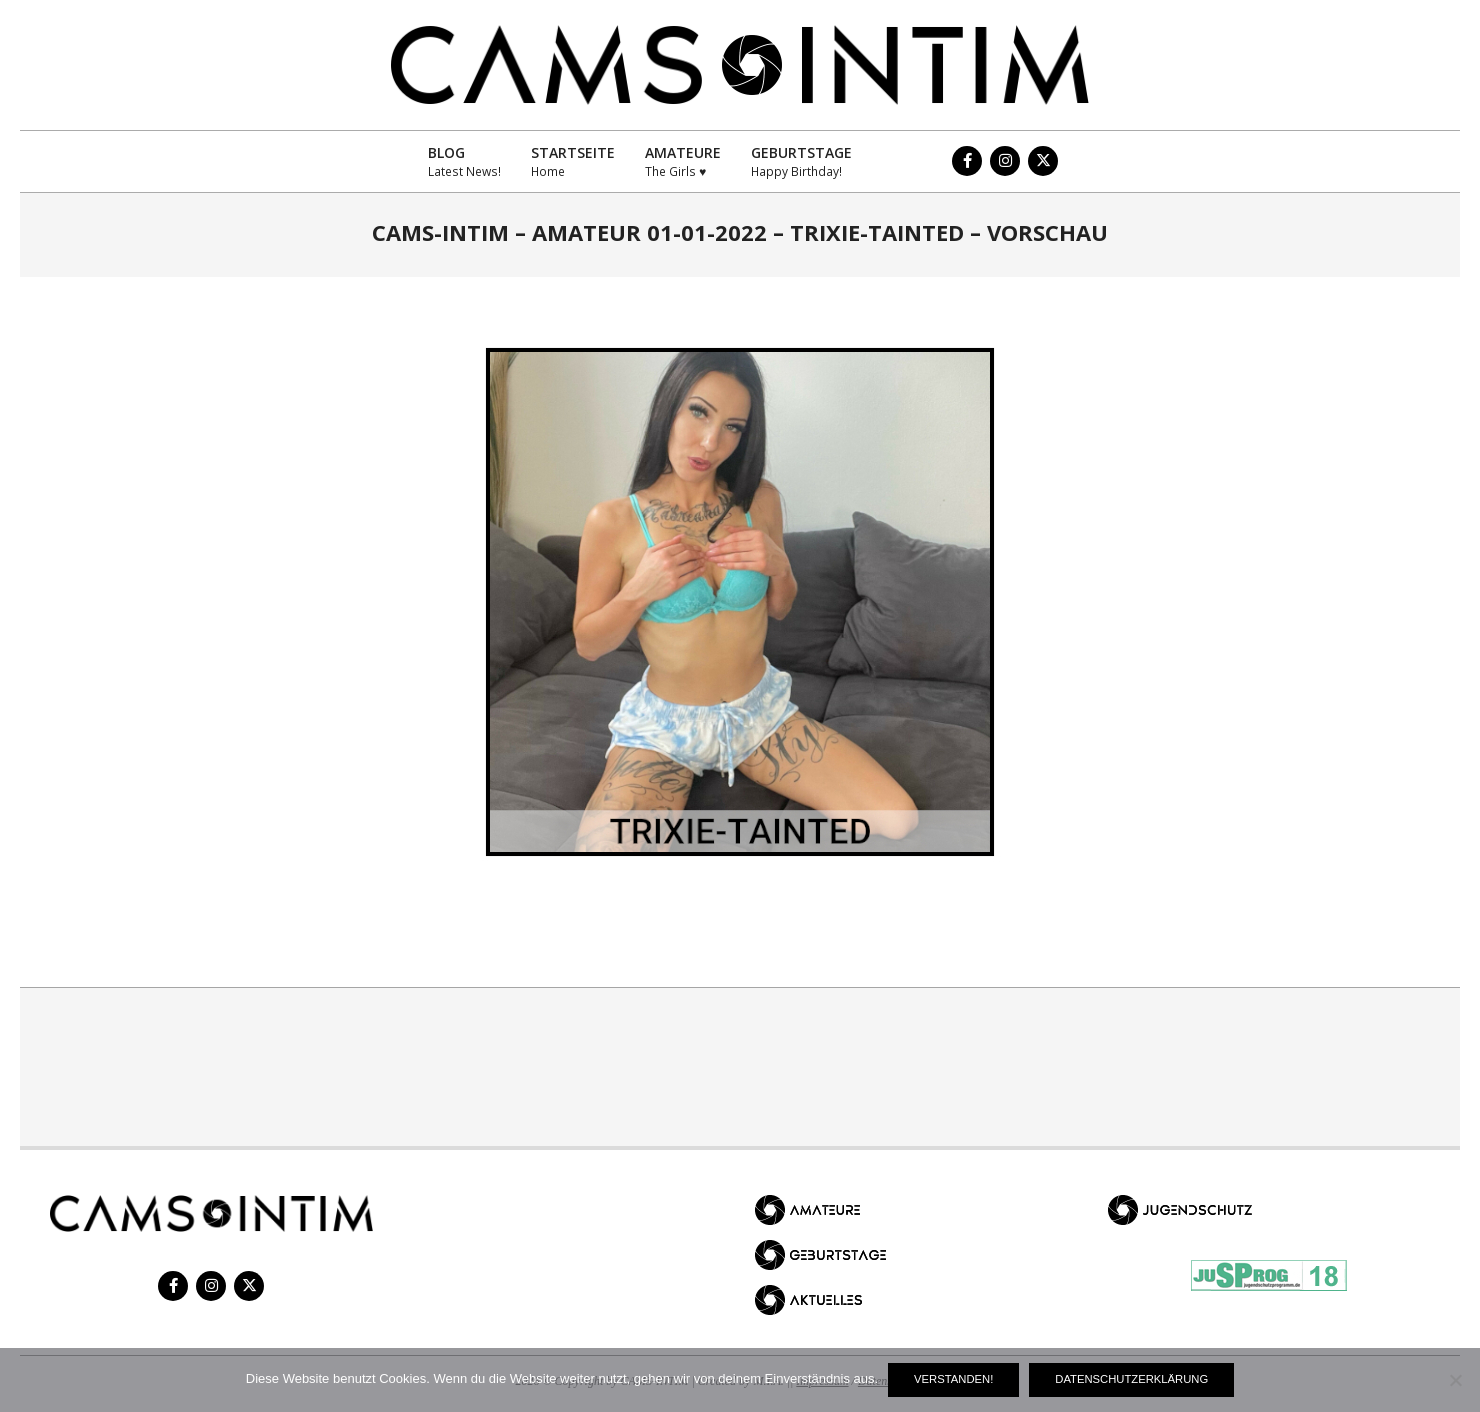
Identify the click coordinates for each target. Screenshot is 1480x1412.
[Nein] (1455, 1380)
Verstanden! (953, 1379)
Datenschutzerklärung (1131, 1379)
